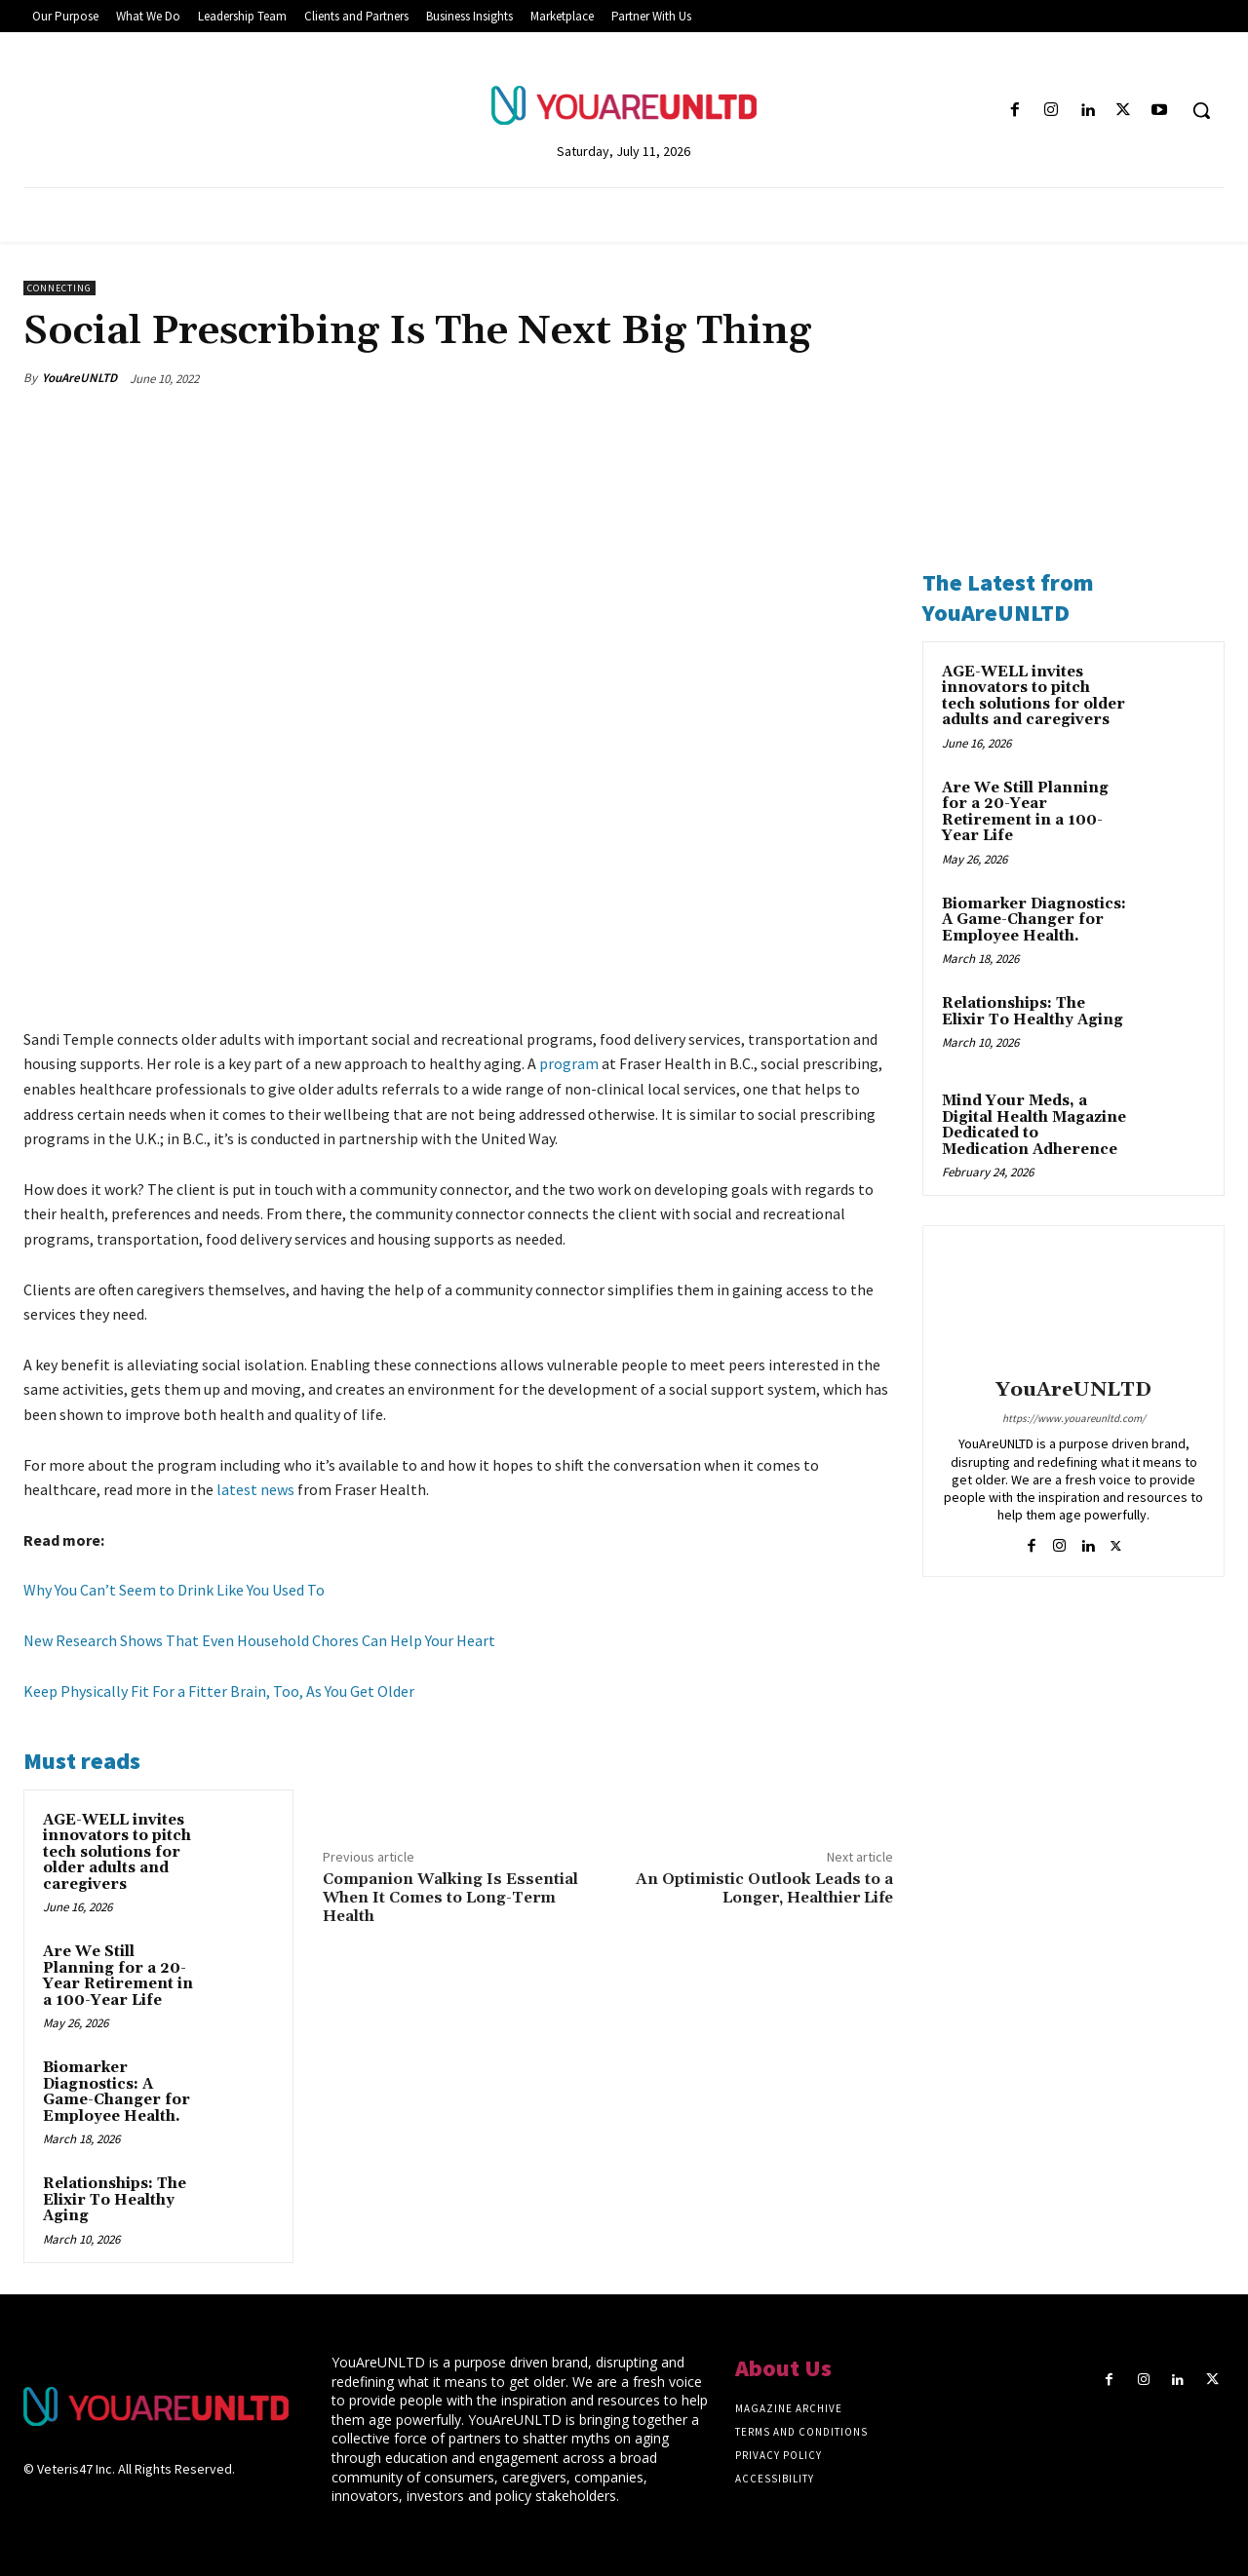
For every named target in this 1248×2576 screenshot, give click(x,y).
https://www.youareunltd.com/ (1074, 1418)
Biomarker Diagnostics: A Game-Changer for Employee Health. (116, 2092)
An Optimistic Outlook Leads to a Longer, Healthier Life (764, 1888)
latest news (255, 1490)
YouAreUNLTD (79, 377)
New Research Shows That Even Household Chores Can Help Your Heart (259, 1640)
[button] (1201, 110)
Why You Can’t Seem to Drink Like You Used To (174, 1590)
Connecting (59, 288)
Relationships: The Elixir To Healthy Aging (114, 2199)
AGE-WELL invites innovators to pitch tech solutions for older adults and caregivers (117, 1852)
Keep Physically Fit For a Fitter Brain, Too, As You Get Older (218, 1691)
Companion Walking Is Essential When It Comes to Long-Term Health (450, 1897)
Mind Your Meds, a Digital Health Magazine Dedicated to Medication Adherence (1034, 1125)
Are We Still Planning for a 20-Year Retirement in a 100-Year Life (118, 1976)
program (569, 1064)
